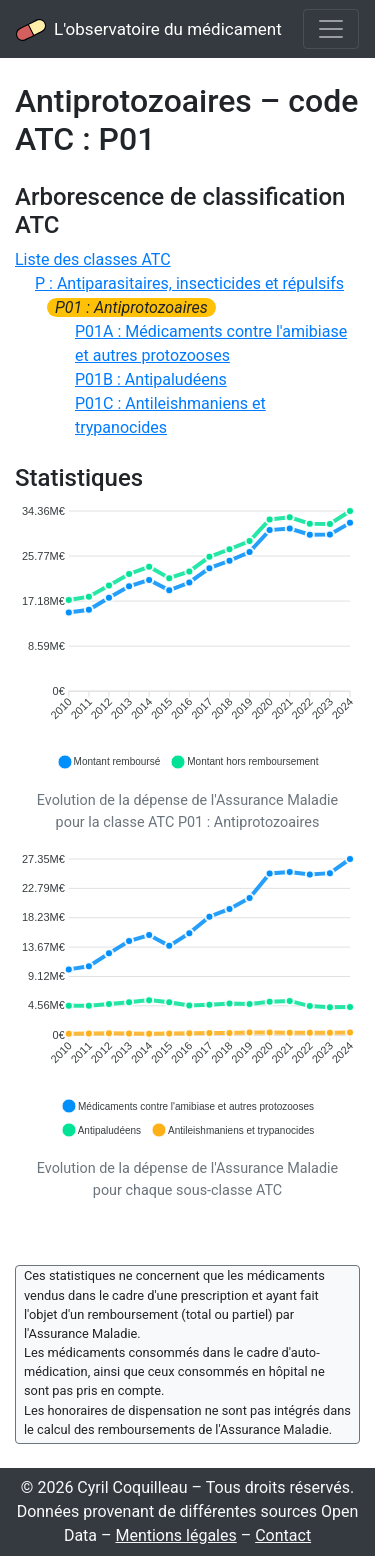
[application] (187, 638)
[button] (109, 762)
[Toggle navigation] (331, 29)
